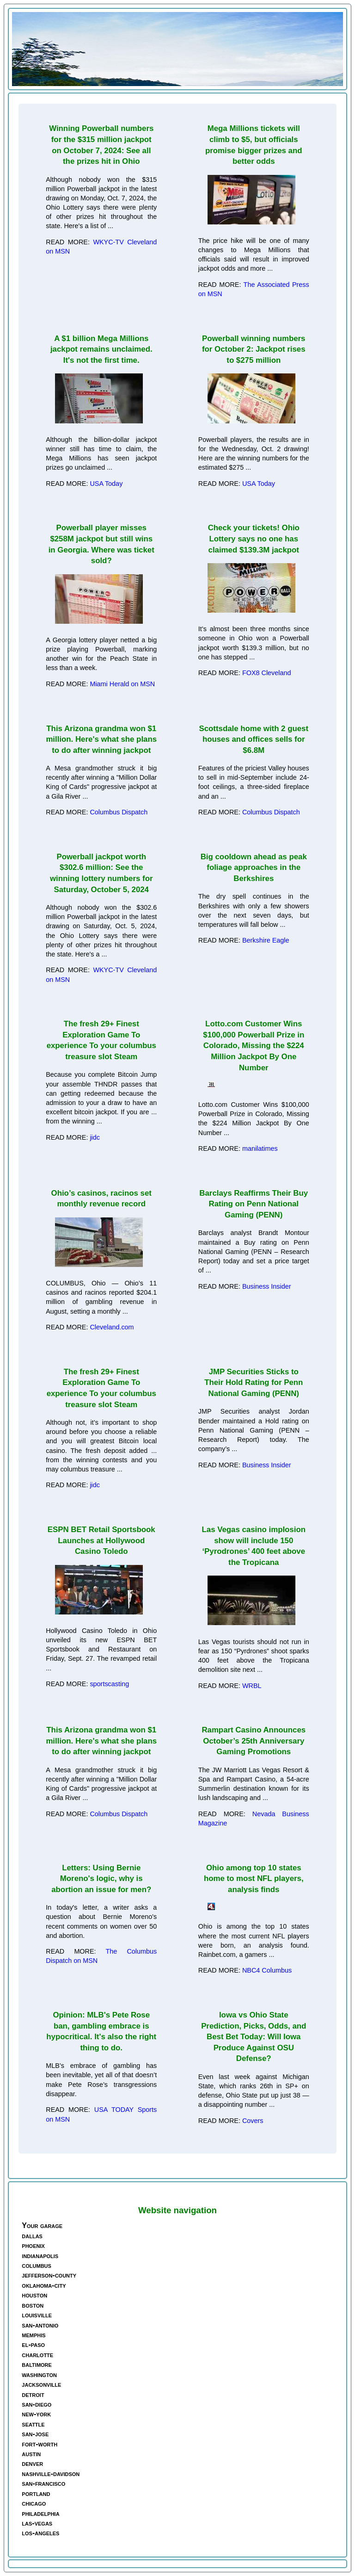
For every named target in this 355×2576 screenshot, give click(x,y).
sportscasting (109, 1684)
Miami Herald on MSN (122, 684)
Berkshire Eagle (265, 940)
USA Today (106, 483)
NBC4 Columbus (267, 1970)
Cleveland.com (112, 1327)
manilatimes (260, 1148)
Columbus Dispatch (118, 812)
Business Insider (266, 1286)
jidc (95, 1137)
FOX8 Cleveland (266, 673)
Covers (252, 2120)
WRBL (252, 1685)
